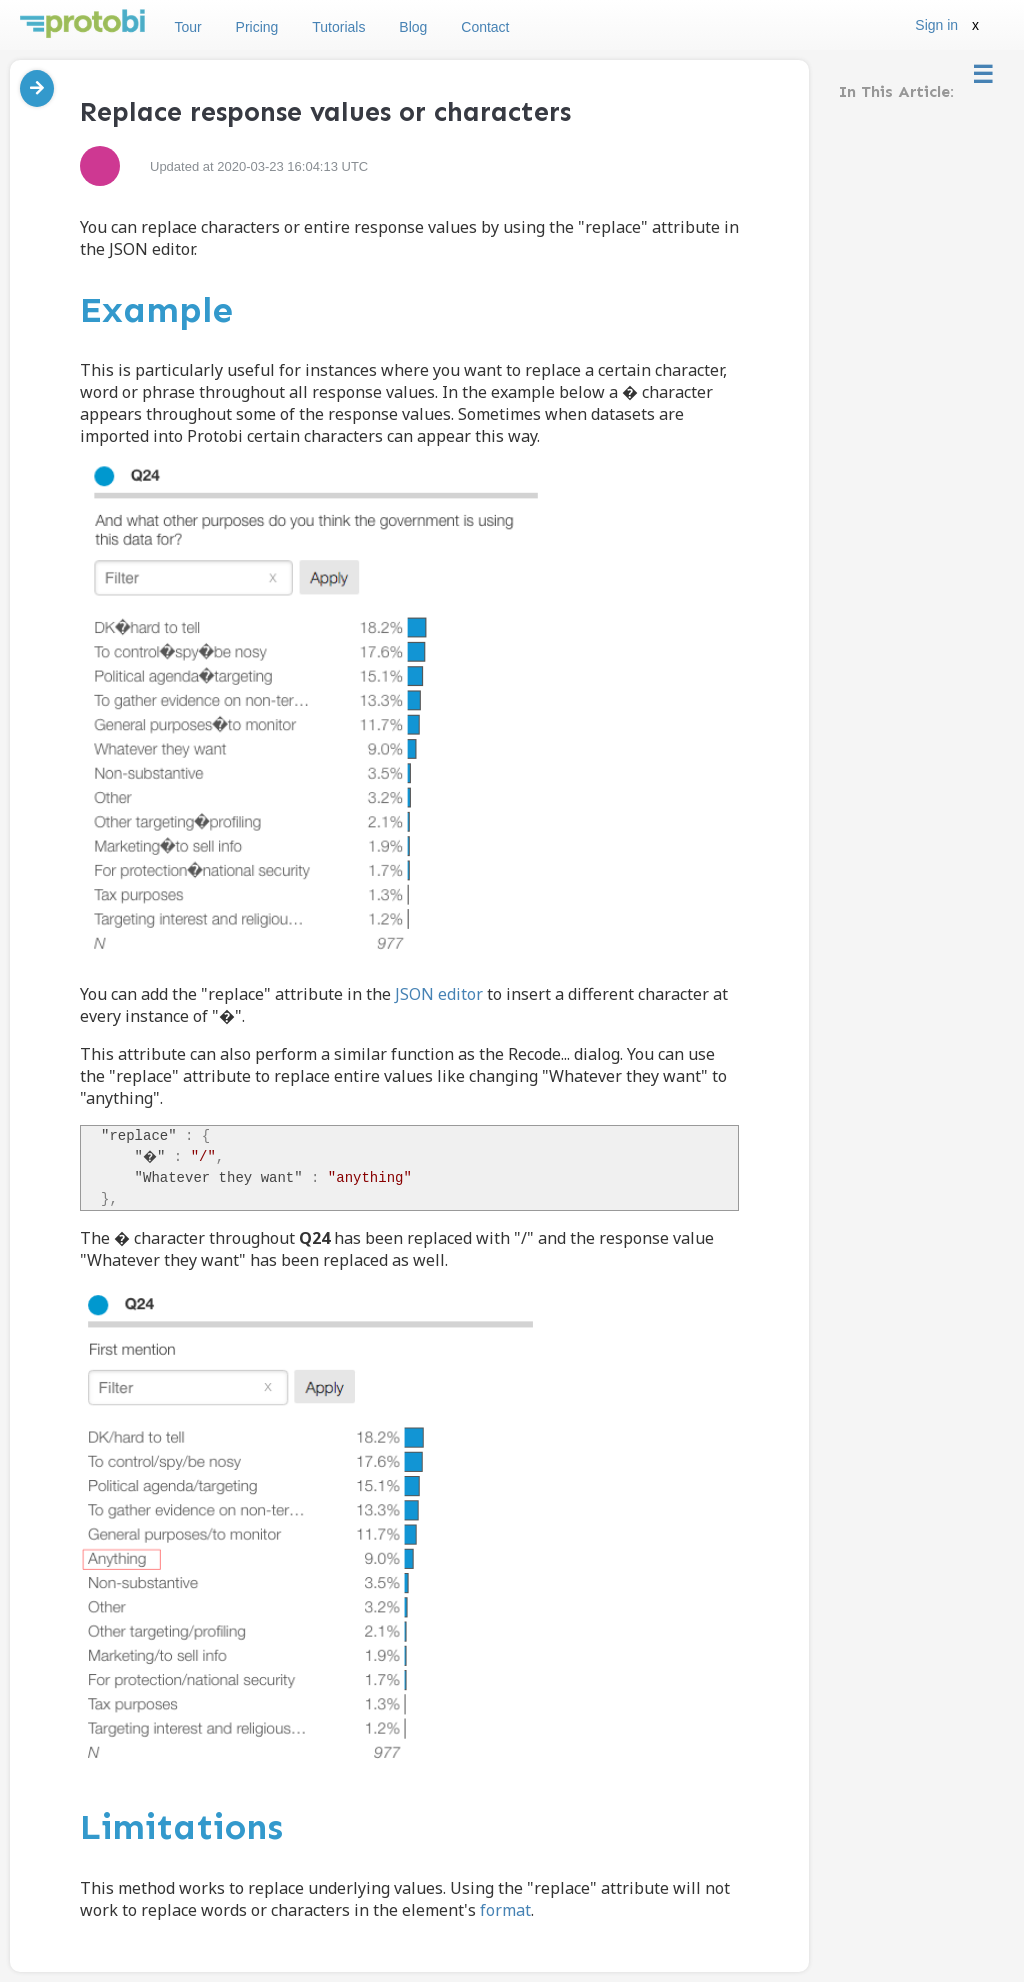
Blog (413, 27)
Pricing (257, 27)
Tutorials (338, 27)
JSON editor (439, 994)
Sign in (936, 25)
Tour (187, 27)
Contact (485, 27)
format (505, 1910)
